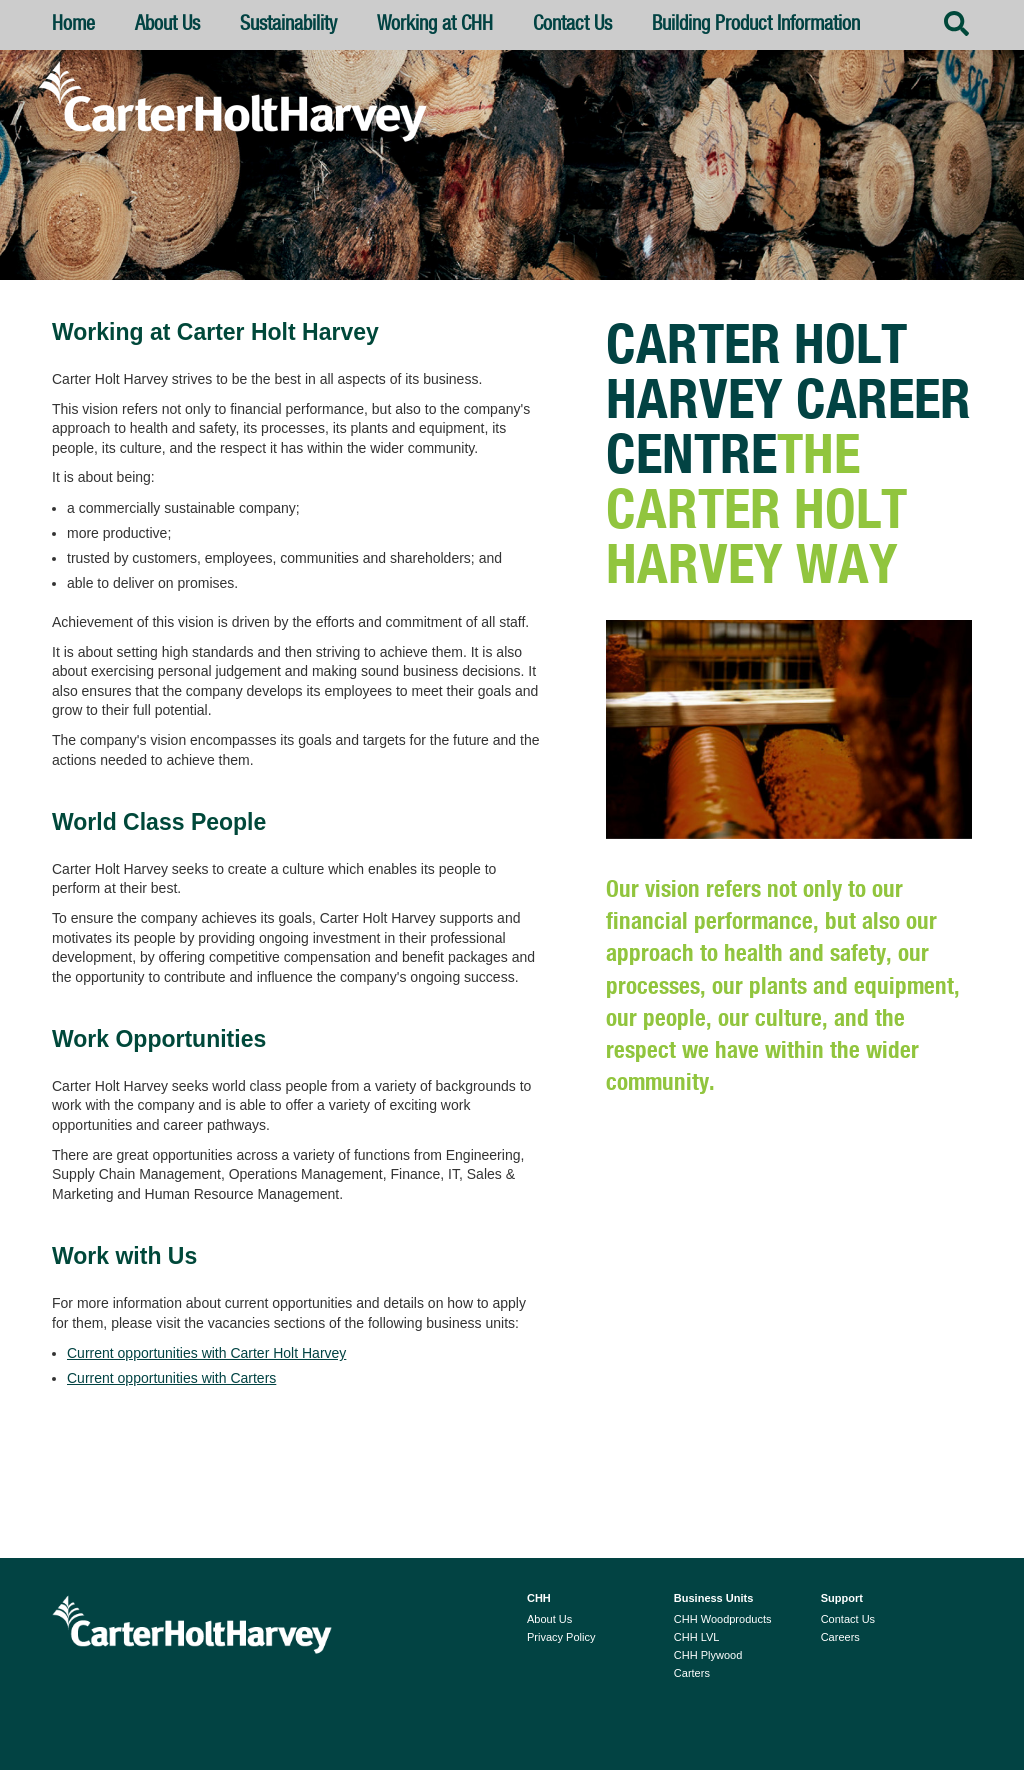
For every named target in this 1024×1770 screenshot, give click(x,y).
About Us (180, 32)
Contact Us (572, 24)
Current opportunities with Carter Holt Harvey (206, 1353)
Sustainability (288, 24)
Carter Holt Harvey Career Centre (788, 402)
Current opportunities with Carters (171, 1378)
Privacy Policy (561, 1637)
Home (73, 24)
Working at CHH (435, 24)
